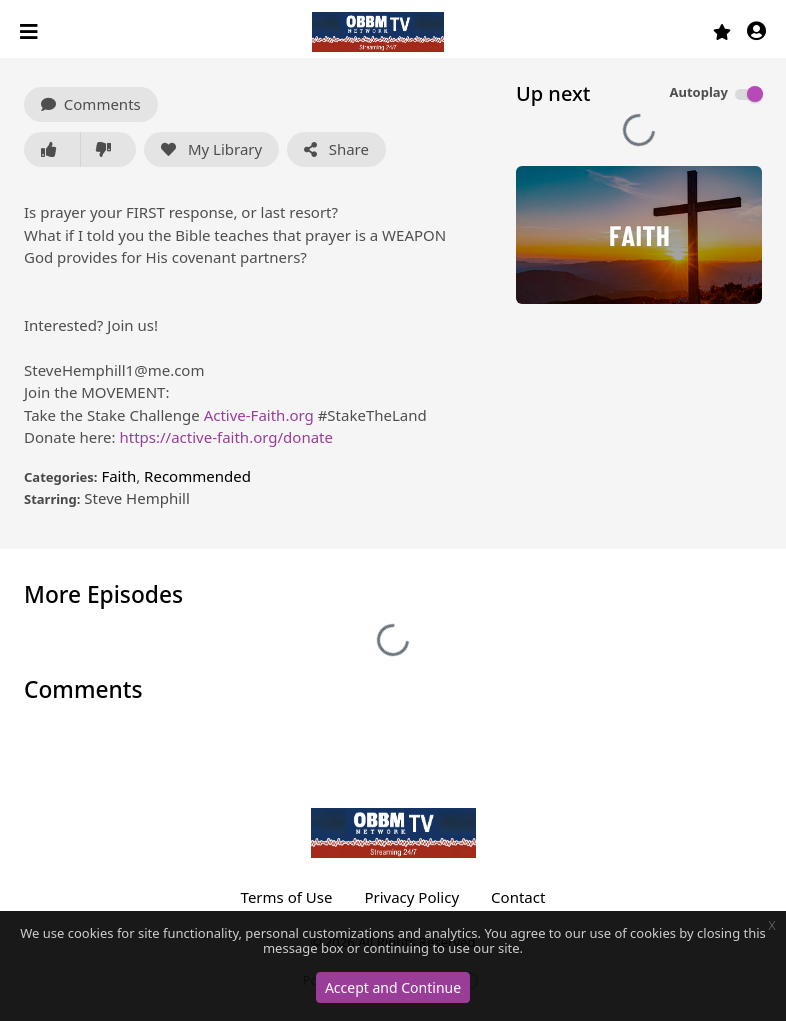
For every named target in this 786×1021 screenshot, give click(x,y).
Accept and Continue (393, 987)
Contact (518, 897)
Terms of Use (287, 897)
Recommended (197, 476)
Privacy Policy (411, 897)
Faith (118, 476)
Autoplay (698, 92)
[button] (756, 32)
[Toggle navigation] (31, 32)
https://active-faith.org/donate (226, 437)
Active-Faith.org (259, 415)
